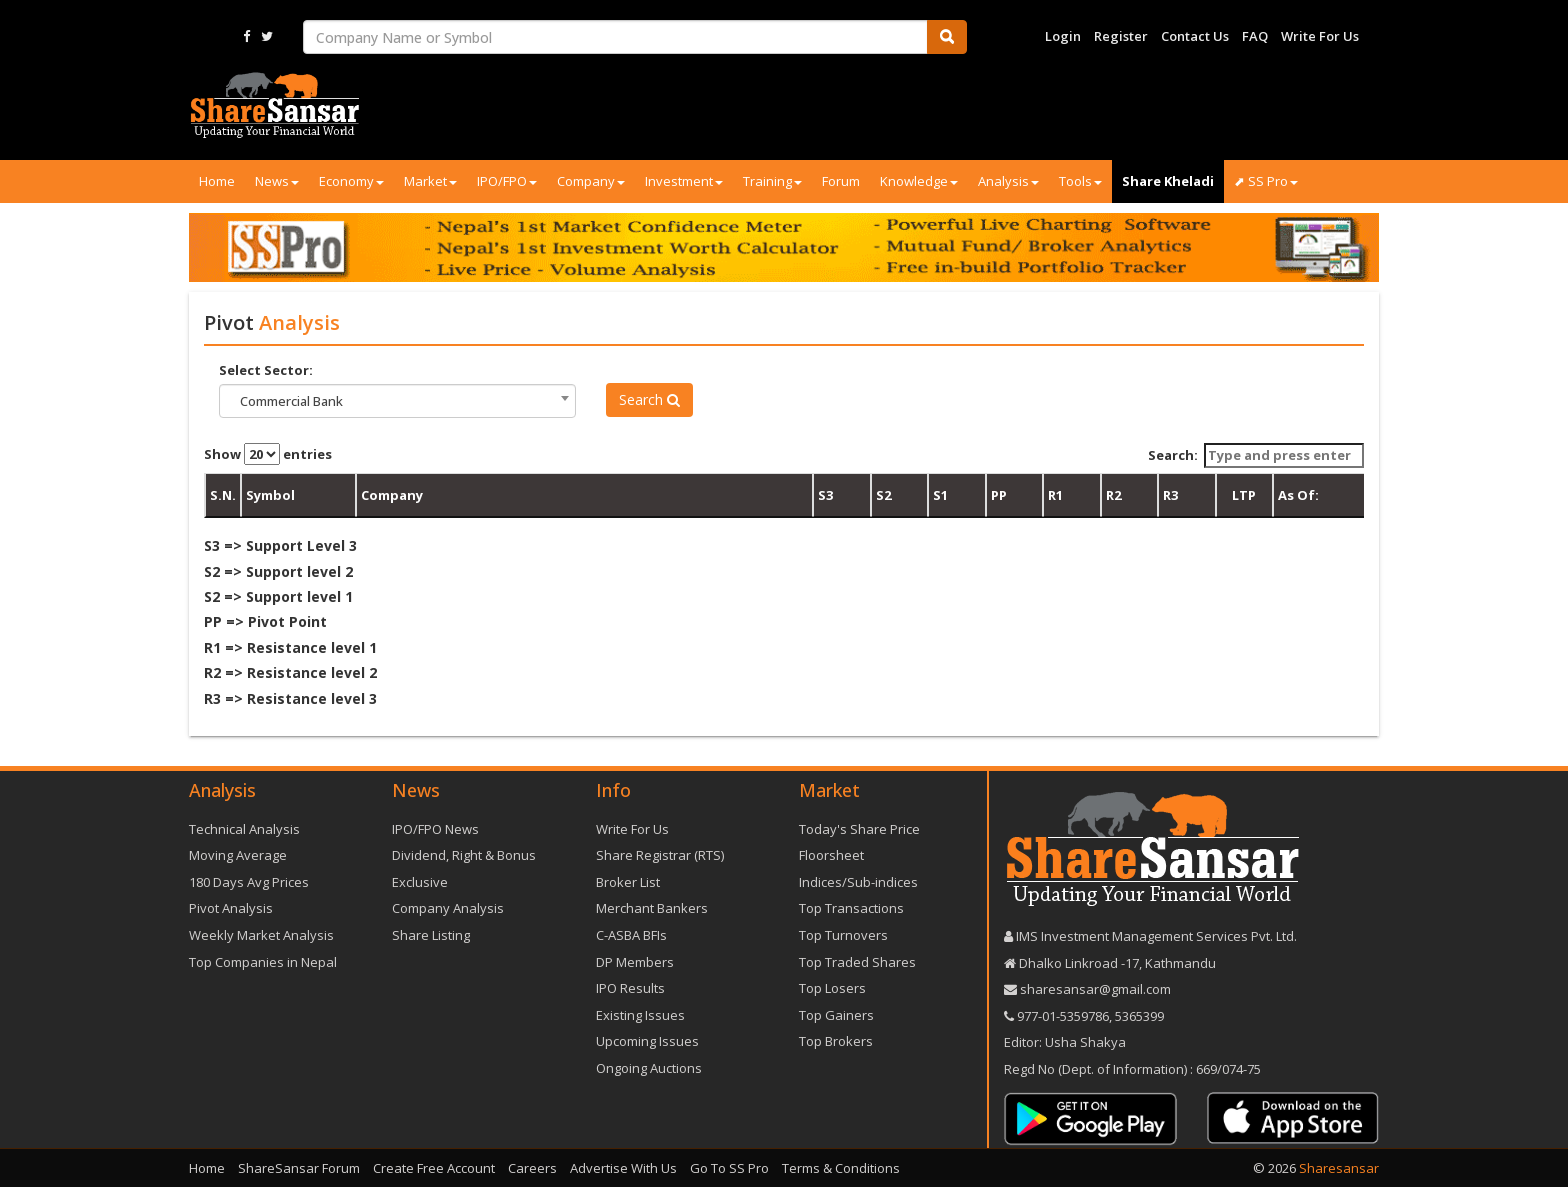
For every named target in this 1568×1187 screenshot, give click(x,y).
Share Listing (431, 935)
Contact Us (1195, 36)
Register (1121, 36)
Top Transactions (851, 908)
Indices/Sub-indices (858, 882)
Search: (1256, 455)
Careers (532, 1168)
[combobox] (397, 401)
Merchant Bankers (652, 908)
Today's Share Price (859, 829)
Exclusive (420, 882)
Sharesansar (1339, 1168)
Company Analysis (448, 908)
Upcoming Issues (647, 1041)
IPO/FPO (507, 181)
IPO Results (630, 988)
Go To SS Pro (729, 1168)
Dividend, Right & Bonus (464, 855)
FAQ (1255, 36)
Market (430, 181)
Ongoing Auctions (649, 1068)
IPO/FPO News (435, 829)
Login (1063, 36)
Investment (684, 181)
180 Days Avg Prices (249, 882)
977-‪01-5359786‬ (1063, 1016)
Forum (841, 181)
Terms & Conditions (841, 1168)
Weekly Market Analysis (261, 935)
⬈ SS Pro (1266, 181)
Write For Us (1320, 36)
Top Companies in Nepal (263, 962)
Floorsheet (831, 855)
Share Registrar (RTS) (660, 855)
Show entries (268, 454)
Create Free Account (434, 1168)
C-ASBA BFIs (631, 935)
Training (772, 181)
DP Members (635, 962)
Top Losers (832, 988)
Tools (1080, 181)
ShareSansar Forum (299, 1168)
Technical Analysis (244, 829)
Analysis (1008, 181)
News (277, 181)
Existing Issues (640, 1015)
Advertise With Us (623, 1168)
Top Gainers (836, 1015)
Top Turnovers (843, 935)
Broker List (628, 882)
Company (591, 181)
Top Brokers (836, 1041)
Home (217, 181)
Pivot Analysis (231, 908)
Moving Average (238, 855)
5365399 (1138, 1016)
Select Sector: (266, 370)
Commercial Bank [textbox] (291, 401)
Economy (351, 181)
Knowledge (919, 181)
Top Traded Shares (857, 962)
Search (649, 399)
